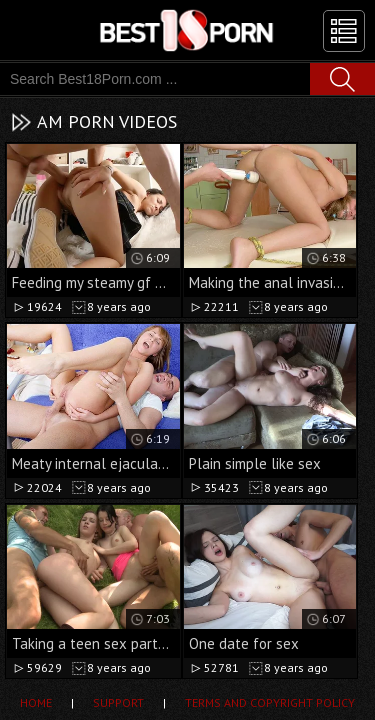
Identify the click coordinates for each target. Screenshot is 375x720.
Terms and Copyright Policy (270, 702)
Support (118, 702)
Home (36, 702)
